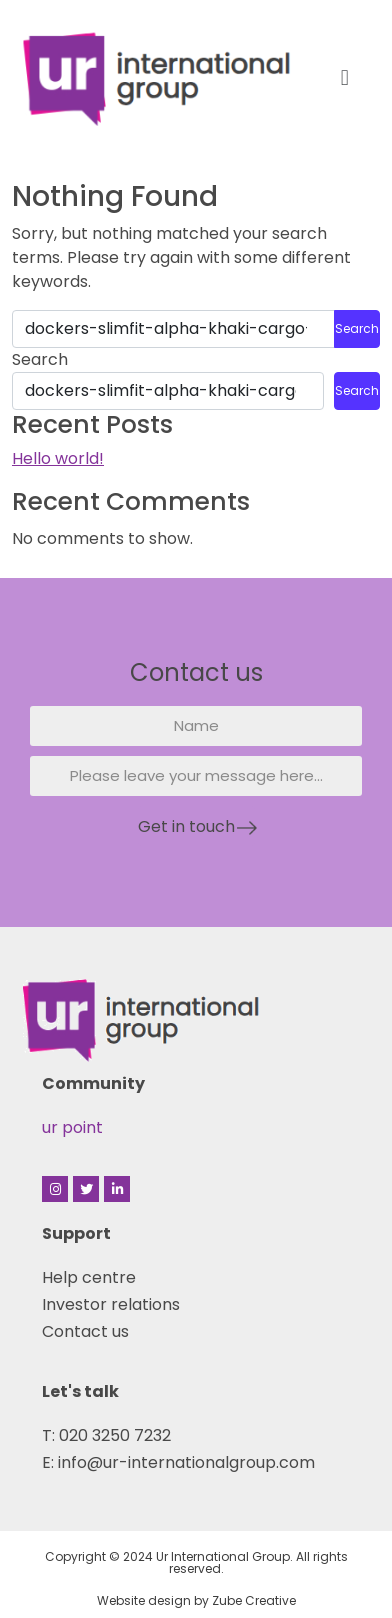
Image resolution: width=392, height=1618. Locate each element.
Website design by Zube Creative (196, 1600)
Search (40, 359)
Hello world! (58, 458)
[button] (344, 77)
